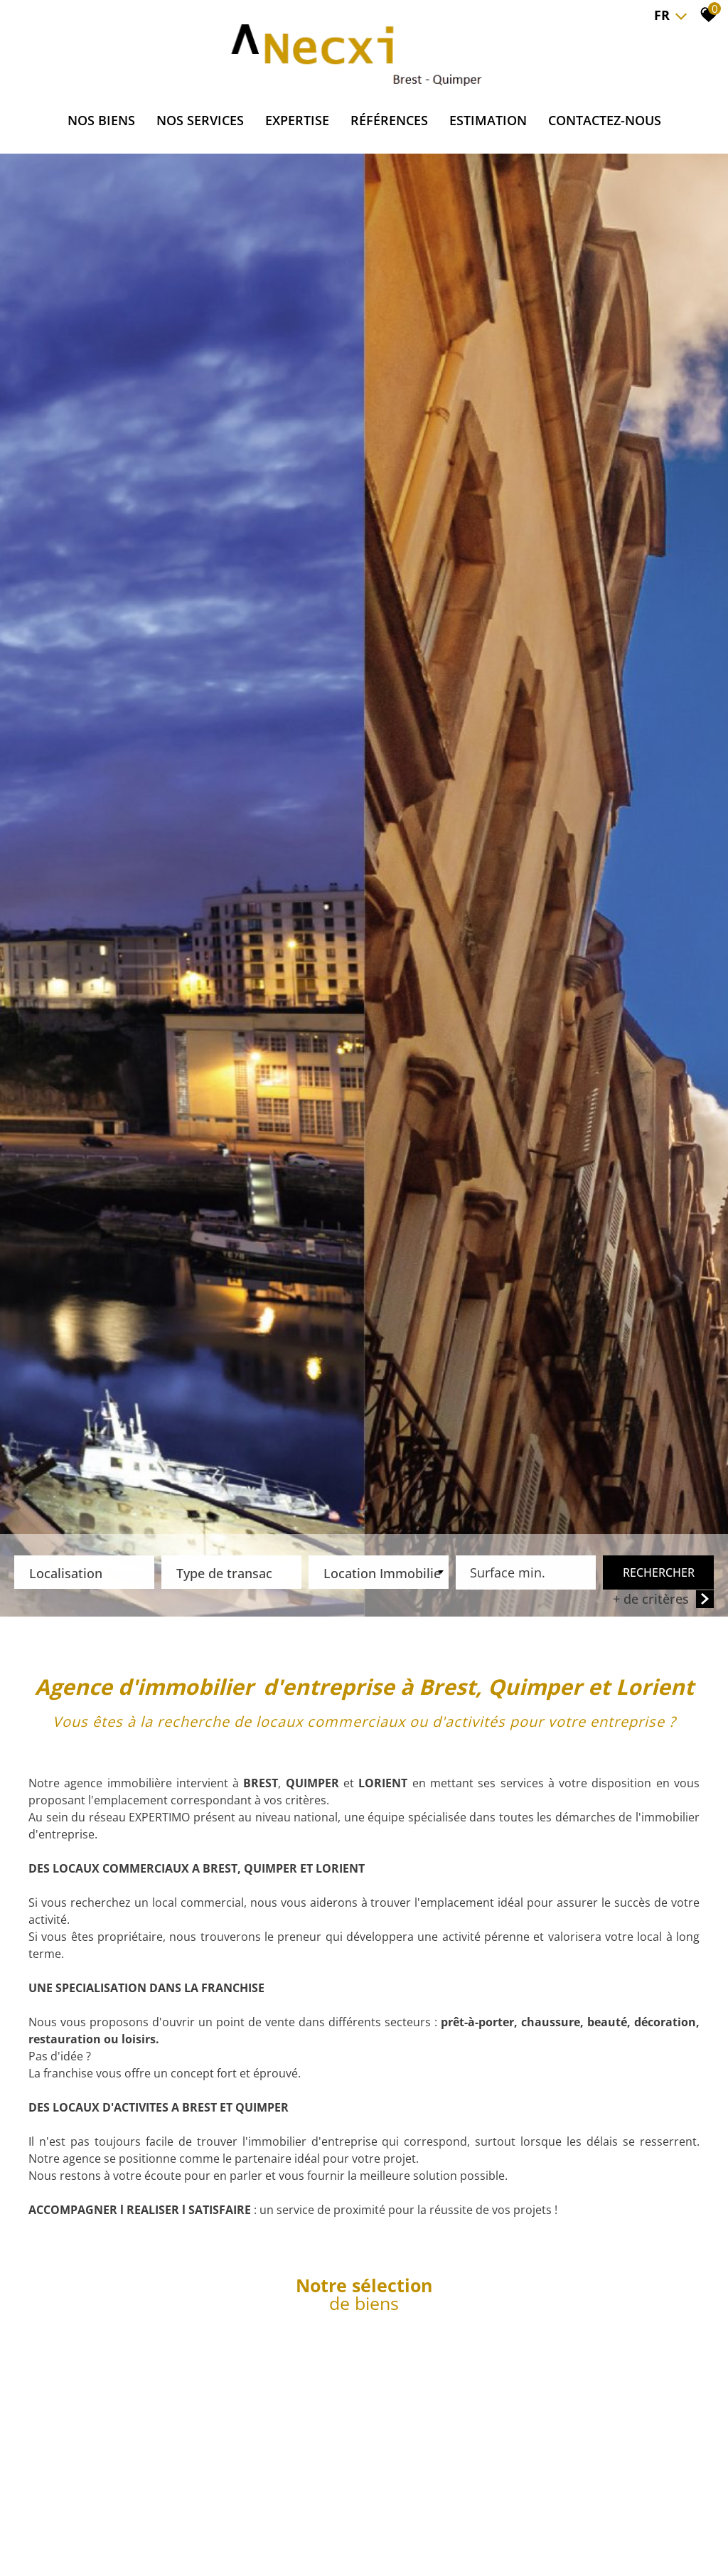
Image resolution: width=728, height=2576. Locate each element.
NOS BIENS (101, 120)
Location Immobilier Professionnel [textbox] (382, 1574)
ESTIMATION (488, 120)
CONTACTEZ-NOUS (604, 120)
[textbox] (84, 1570)
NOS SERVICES (200, 120)
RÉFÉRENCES (389, 120)
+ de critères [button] (663, 1600)
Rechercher (659, 1574)
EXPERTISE (297, 120)
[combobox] (84, 1573)
